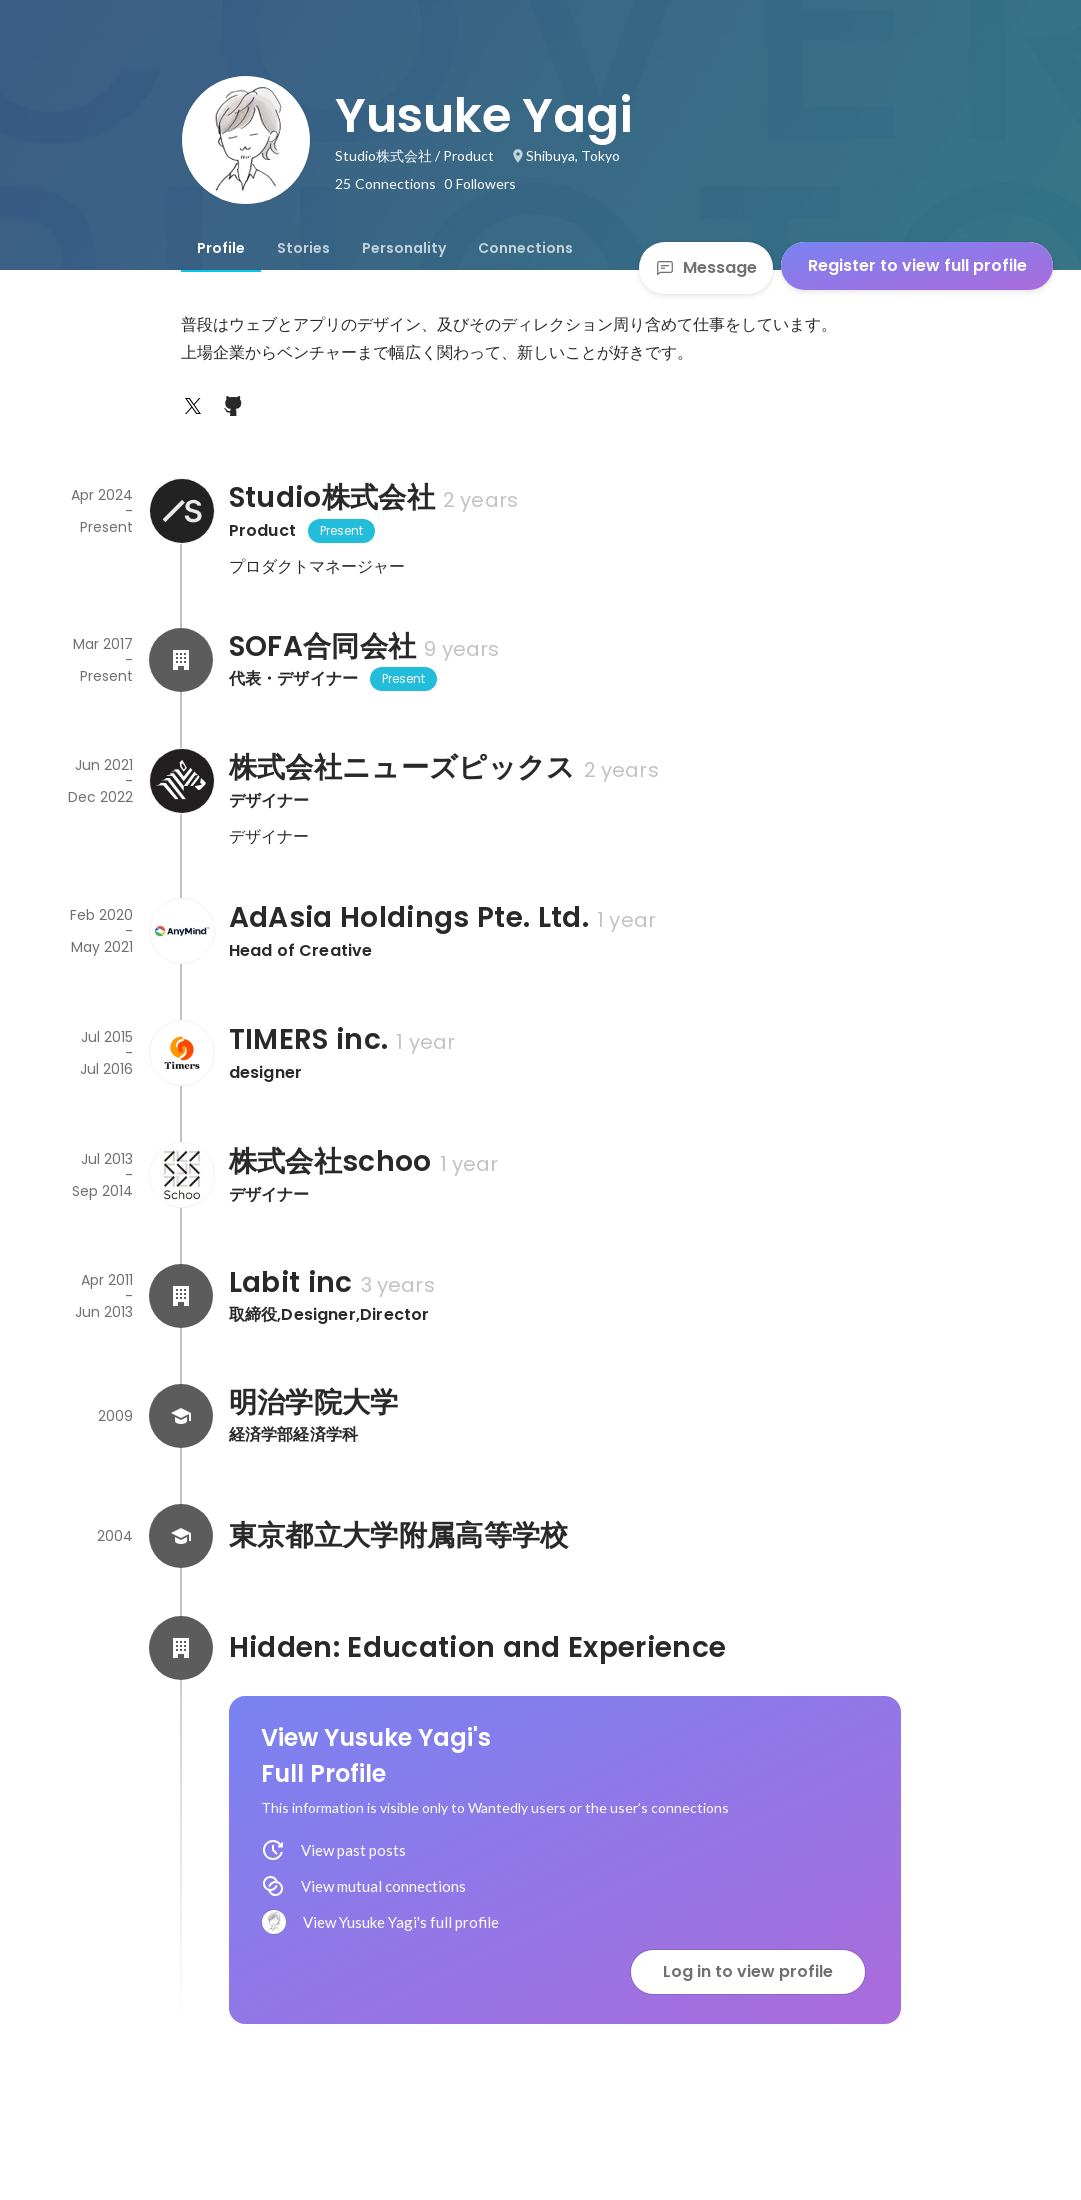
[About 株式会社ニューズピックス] (181, 781)
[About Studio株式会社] (181, 511)
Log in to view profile (748, 1971)
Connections (525, 248)
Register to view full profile (917, 265)
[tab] (221, 248)
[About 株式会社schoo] (181, 1175)
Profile (221, 248)
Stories (303, 248)
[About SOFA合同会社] (181, 660)
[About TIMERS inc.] (181, 1053)
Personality (404, 248)
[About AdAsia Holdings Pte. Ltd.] (181, 931)
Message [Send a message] (706, 267)
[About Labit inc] (181, 1296)
